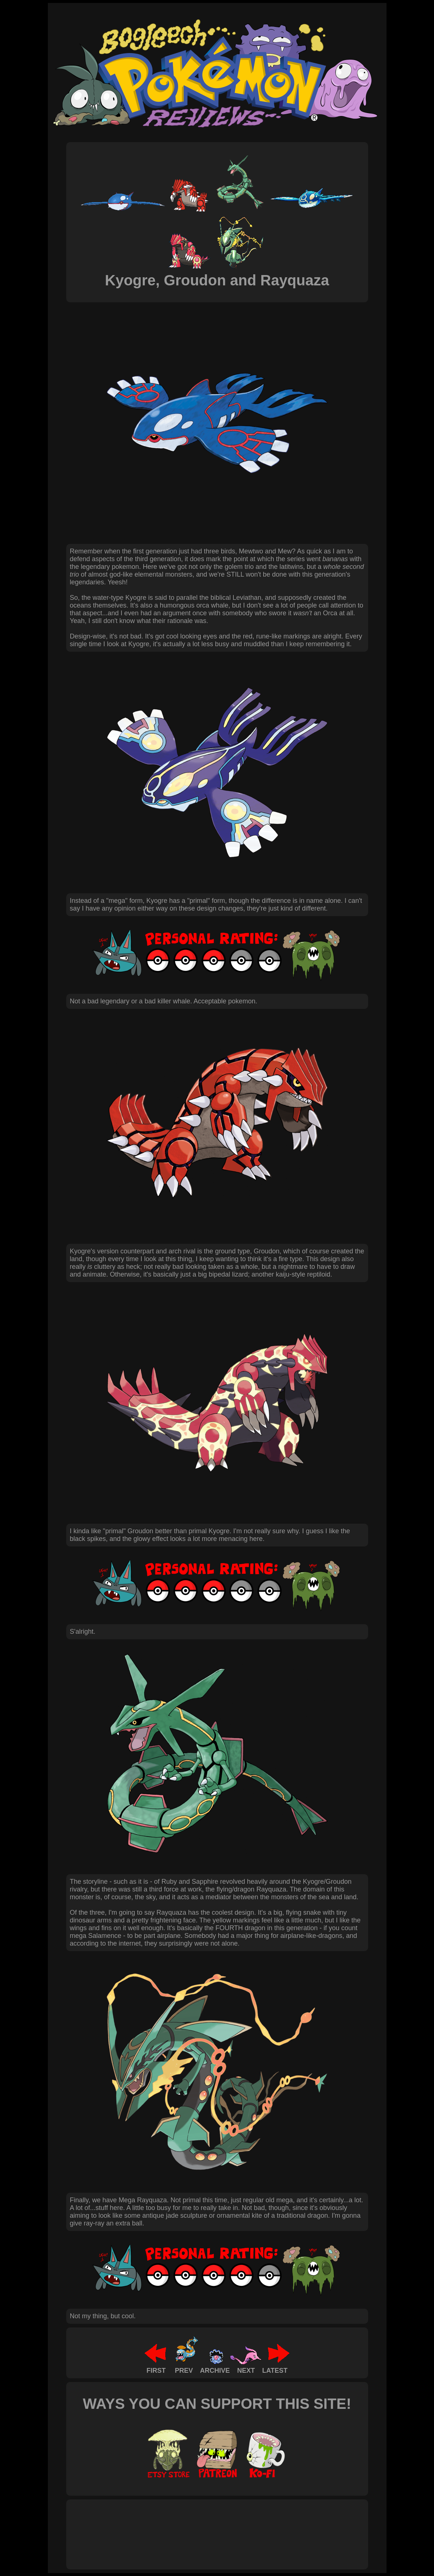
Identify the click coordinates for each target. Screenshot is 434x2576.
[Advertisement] (204, 2526)
